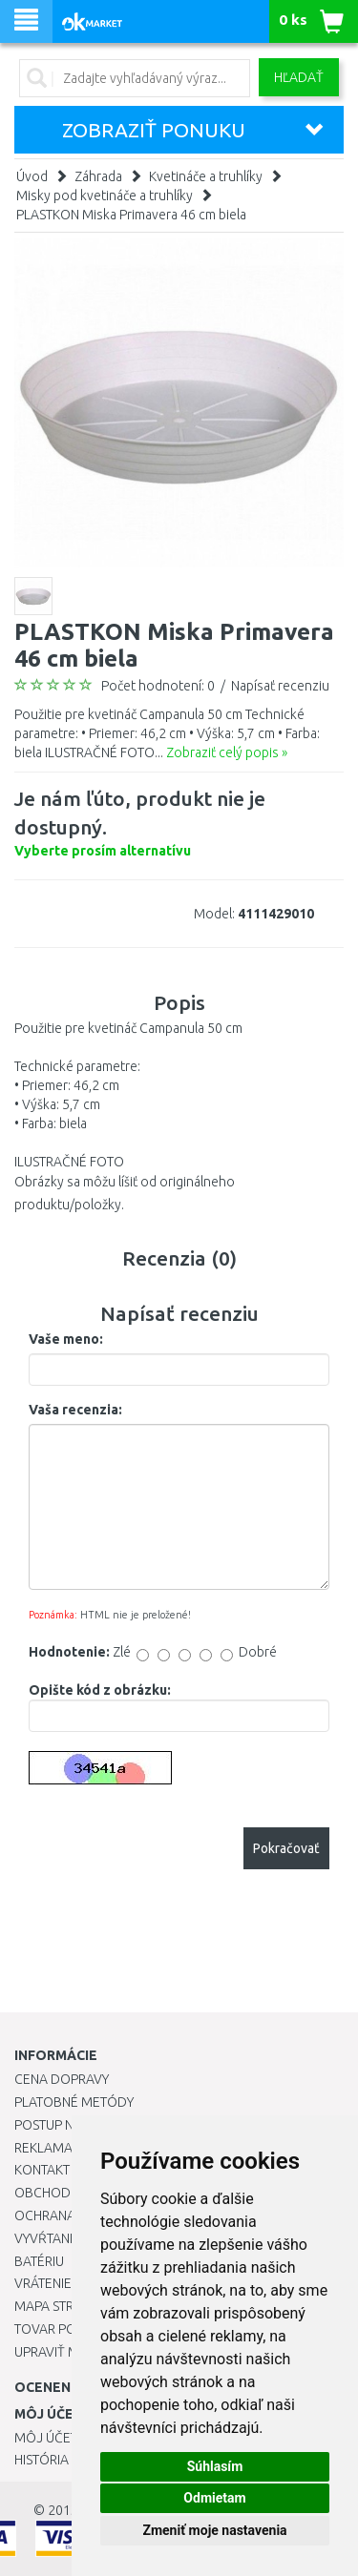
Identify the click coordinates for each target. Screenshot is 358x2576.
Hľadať (299, 77)
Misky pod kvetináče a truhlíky (104, 195)
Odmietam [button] (214, 2497)
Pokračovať (286, 1848)
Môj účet (45, 2437)
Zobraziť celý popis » (226, 752)
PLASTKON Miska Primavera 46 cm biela (131, 214)
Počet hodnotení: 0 (158, 685)
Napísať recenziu (280, 685)
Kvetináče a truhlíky (206, 176)
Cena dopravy (61, 2079)
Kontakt (42, 2169)
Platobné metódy (74, 2102)
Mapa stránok (61, 2306)
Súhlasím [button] (215, 2466)
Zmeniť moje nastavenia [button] (214, 2530)
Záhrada (98, 176)
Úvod (32, 176)
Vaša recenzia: (75, 1409)
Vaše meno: (66, 1339)
